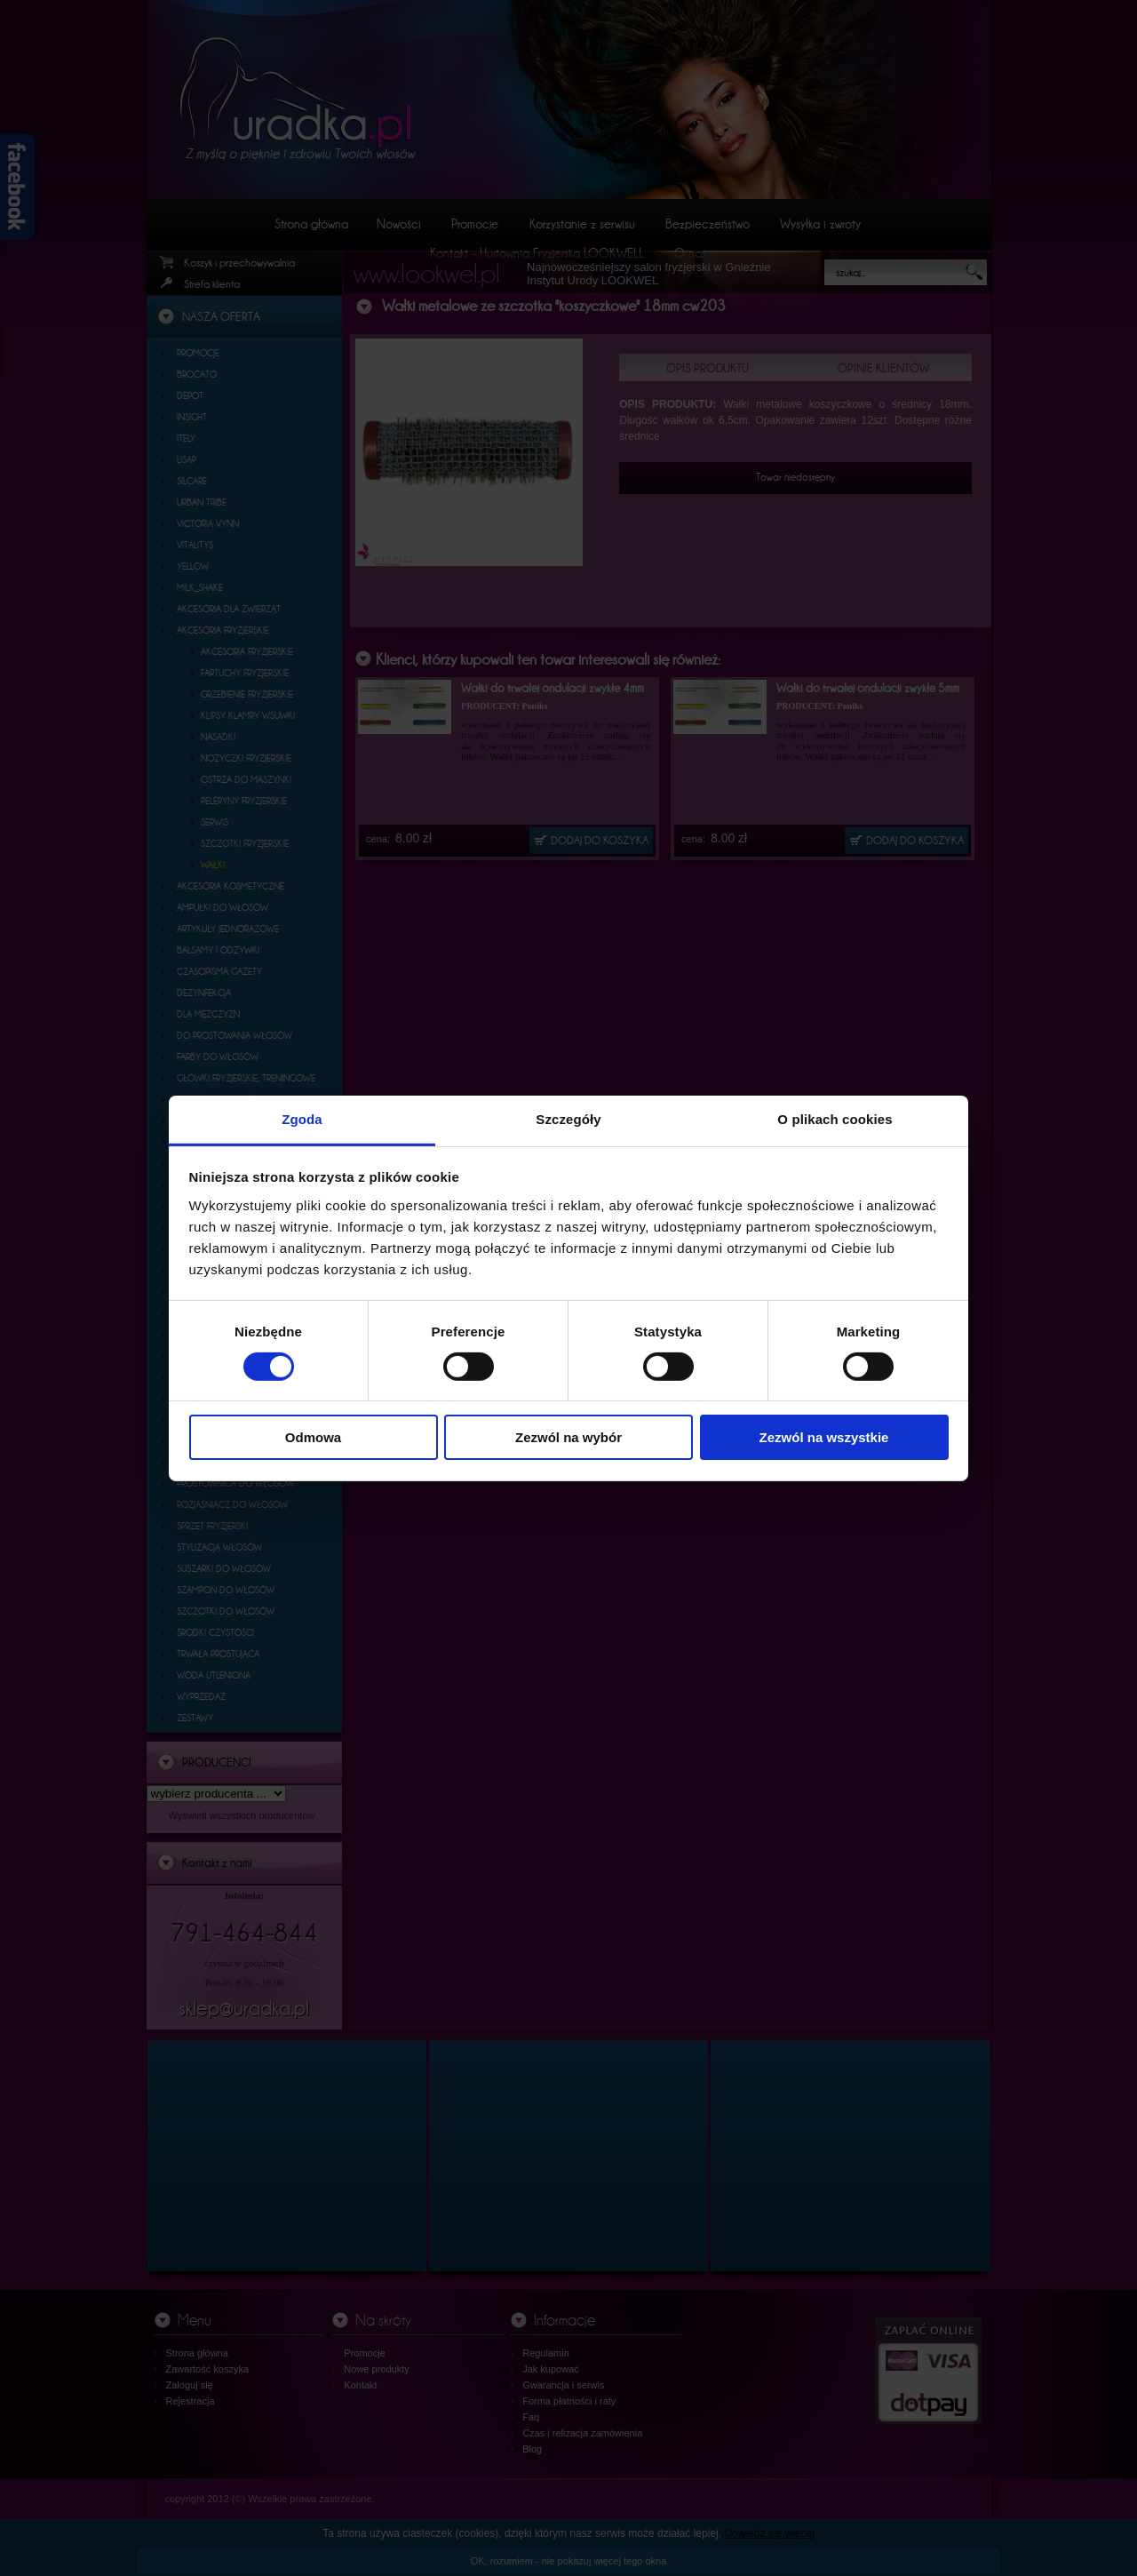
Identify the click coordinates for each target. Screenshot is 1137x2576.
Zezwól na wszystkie (824, 1437)
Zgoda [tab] (302, 1118)
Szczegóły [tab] (568, 1118)
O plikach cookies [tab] (834, 1118)
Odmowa (313, 1437)
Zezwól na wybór (568, 1437)
